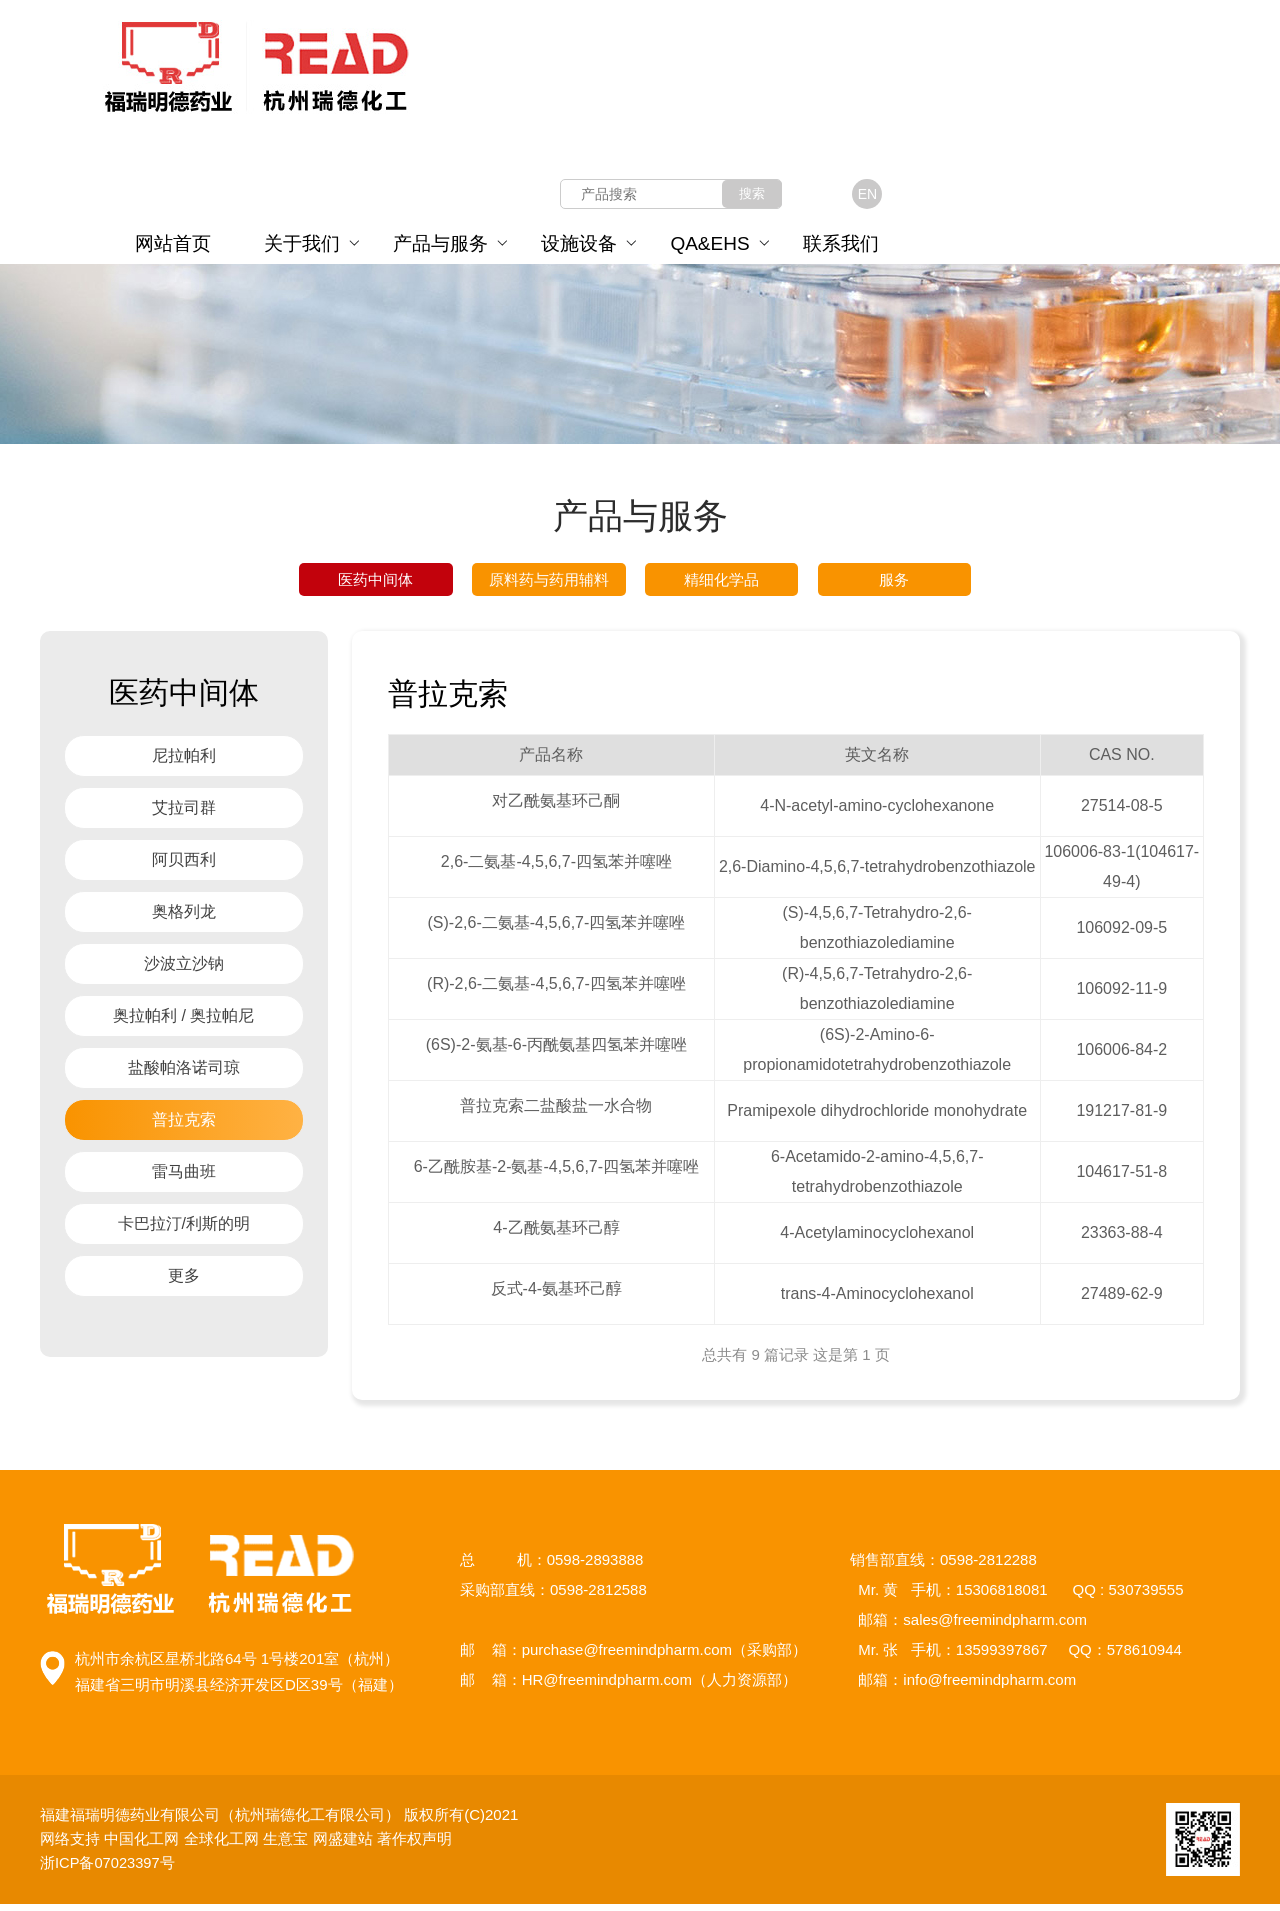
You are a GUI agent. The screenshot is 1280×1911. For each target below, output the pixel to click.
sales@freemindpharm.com (995, 1626)
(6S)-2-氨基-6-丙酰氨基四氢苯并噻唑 (556, 1051)
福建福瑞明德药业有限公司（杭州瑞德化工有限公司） (222, 1821)
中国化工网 (141, 1845)
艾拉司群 (184, 814)
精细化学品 (721, 582)
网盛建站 (343, 1845)
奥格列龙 (184, 918)
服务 (894, 582)
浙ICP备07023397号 (113, 1869)
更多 (184, 1282)
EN (867, 194)
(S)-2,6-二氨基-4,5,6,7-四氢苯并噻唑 (556, 929)
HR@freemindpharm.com (607, 1686)
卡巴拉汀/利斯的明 (184, 1230)
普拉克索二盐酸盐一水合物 (556, 1112)
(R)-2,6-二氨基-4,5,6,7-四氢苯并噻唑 (556, 990)
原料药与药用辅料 (549, 582)
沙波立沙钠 (184, 970)
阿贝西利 (184, 866)
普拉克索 (184, 1126)
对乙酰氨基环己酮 (556, 807)
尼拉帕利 (184, 762)
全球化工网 (221, 1845)
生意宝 (285, 1845)
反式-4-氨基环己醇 (557, 1295)
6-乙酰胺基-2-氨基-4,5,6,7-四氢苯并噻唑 (556, 1173)
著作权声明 (414, 1845)
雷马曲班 (184, 1178)
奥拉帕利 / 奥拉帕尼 (183, 1022)
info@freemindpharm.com (989, 1686)
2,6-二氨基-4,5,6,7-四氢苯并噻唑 (556, 868)
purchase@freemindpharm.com (627, 1656)
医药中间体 (375, 582)
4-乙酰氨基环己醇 (556, 1234)
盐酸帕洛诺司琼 (184, 1074)
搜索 (752, 193)
